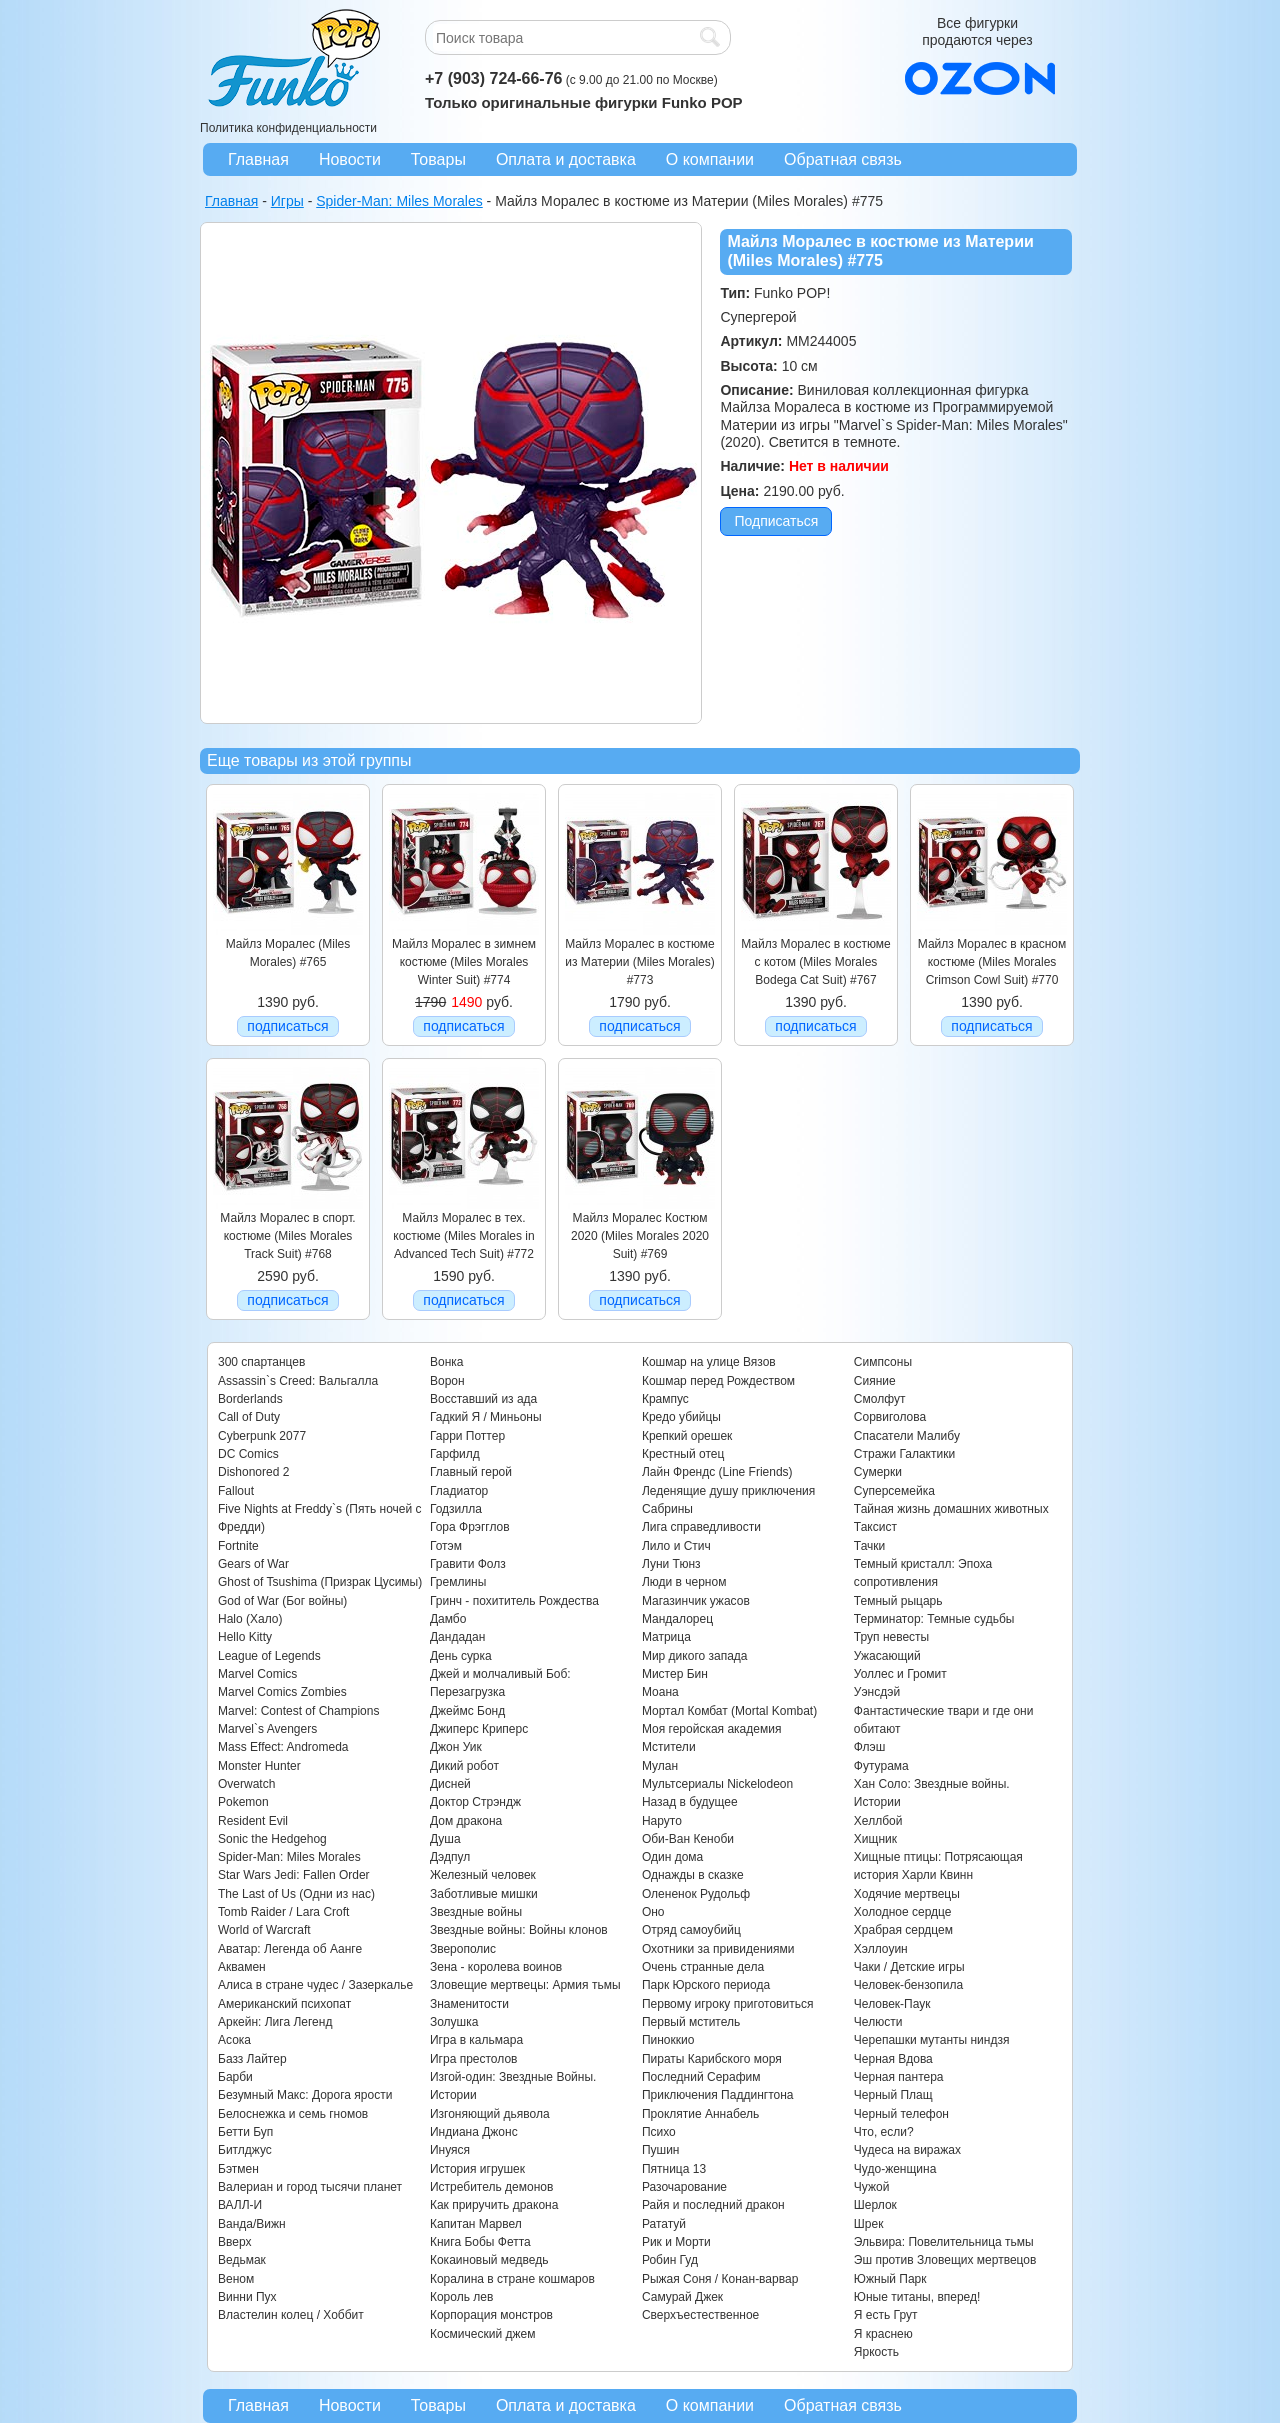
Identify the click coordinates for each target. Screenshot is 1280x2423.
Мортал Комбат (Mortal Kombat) (729, 1711)
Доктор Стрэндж (475, 1802)
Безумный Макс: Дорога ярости (305, 2095)
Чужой (872, 2187)
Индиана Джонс (474, 2132)
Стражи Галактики (904, 1454)
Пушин (661, 2150)
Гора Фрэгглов (470, 1527)
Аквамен (242, 1967)
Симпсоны (883, 1362)
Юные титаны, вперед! (917, 2297)
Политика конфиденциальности (288, 128)
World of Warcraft (264, 1930)
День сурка (461, 1656)
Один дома (672, 1857)
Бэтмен (238, 2169)
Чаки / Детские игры (909, 1967)
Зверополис (463, 1949)
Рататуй (664, 2224)
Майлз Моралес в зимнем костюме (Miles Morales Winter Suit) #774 (464, 962)
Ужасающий (887, 1656)
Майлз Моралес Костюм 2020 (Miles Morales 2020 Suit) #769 (640, 1236)
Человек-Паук (892, 2004)
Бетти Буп (245, 2132)
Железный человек (483, 1875)
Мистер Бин (675, 1674)
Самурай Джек (682, 2297)
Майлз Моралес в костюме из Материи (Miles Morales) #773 (640, 962)
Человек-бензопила (908, 1985)
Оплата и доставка (566, 159)
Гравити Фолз (468, 1564)
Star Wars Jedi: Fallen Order (294, 1875)
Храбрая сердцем (903, 1930)
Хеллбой (878, 1821)
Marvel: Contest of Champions (298, 1711)
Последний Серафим (701, 2077)
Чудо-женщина (895, 2169)
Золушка (454, 2022)
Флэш (869, 1747)
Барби (235, 2077)
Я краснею (883, 2334)
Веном (236, 2279)
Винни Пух (247, 2297)
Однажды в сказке (693, 1875)
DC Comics (248, 1454)
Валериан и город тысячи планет (310, 2187)
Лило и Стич (676, 1546)
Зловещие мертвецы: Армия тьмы (525, 1985)
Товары (438, 159)
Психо (659, 2132)
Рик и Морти (676, 2242)
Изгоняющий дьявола (490, 2114)
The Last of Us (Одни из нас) (296, 1894)
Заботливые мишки (484, 1894)
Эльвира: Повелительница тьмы (944, 2242)
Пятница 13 (674, 2169)
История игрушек (477, 2169)
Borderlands (250, 1399)
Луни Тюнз (671, 1564)
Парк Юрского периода (706, 1985)
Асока (234, 2040)
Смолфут (880, 1399)
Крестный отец (683, 1454)
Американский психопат (284, 2004)
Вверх (234, 2242)
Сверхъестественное (700, 2315)
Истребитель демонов (491, 2187)
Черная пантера (899, 2077)
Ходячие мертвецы (907, 1894)
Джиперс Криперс (479, 1729)
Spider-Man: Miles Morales (289, 1857)
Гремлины (458, 1582)
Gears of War (253, 1564)
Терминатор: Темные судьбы (934, 1619)
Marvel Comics (257, 1674)
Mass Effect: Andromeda (283, 1747)
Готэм (446, 1546)
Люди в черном (684, 1582)
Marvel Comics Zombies (282, 1692)
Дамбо (448, 1619)
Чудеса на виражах (907, 2150)
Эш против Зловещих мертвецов (945, 2260)
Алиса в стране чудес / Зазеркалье (315, 1985)
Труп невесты (891, 1637)
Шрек (869, 2224)
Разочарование (684, 2187)
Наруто (662, 1821)
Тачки (869, 1546)
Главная (258, 159)
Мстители (669, 1747)
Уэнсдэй (877, 1692)
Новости (350, 159)
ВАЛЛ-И (240, 2205)
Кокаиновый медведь (489, 2260)
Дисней (450, 1784)
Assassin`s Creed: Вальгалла (298, 1381)
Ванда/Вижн (252, 2224)
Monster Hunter (259, 1766)
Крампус (665, 1399)
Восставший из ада (483, 1399)
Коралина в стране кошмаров (512, 2279)
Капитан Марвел (476, 2224)
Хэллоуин (881, 1949)
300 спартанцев (261, 1362)
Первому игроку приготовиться (728, 2004)
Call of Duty (249, 1417)
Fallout (236, 1491)
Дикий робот (464, 1766)
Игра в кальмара (476, 2040)
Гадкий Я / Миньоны (486, 1417)
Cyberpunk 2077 (262, 1436)
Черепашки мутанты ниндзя (932, 2040)
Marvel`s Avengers (267, 1729)
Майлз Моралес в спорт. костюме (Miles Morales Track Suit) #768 (287, 1236)
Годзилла (456, 1509)
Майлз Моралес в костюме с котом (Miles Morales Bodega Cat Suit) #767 (816, 962)
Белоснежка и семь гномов (293, 2114)
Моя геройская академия (711, 1729)
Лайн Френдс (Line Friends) (717, 1472)
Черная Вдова (893, 2059)
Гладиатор (459, 1491)
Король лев (461, 2297)
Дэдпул (450, 1857)
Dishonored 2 (253, 1472)
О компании (710, 159)
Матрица (666, 1637)
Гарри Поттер (467, 1436)
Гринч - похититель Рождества (514, 1601)
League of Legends (269, 1656)
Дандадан (457, 1637)
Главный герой (471, 1472)
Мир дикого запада (695, 1656)
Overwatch (246, 1784)
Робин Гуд (670, 2260)
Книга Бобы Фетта (480, 2242)
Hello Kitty (245, 1637)
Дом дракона (466, 1821)
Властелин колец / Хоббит (291, 2315)
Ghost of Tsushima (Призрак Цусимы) (320, 1582)
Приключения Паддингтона (718, 2095)
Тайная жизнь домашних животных (951, 1509)
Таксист (875, 1527)
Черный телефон (901, 2114)
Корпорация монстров (491, 2315)
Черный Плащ (893, 2095)
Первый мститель (691, 2022)
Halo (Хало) (250, 1619)
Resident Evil (253, 1821)
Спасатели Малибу (907, 1436)
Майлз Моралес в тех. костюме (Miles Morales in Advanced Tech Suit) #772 (463, 1236)
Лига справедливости (701, 1527)
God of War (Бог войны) (282, 1601)
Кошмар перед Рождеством (718, 1381)
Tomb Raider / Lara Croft (283, 1912)
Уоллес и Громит (900, 1674)
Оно (653, 1912)
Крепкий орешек (687, 1436)
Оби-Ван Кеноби (688, 1839)
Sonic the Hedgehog (272, 1839)
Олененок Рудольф (696, 1894)
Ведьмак (242, 2260)
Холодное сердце (903, 1912)
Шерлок (875, 2205)
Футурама (881, 1766)
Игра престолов (474, 2059)
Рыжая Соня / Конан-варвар (720, 2279)
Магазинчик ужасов (696, 1601)
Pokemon (243, 1802)
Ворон (447, 1381)
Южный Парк (890, 2279)
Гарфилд (455, 1454)
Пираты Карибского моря (712, 2059)
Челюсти (878, 2022)
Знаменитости (469, 2004)
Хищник (875, 1839)
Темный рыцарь (898, 1601)
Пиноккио (668, 2040)
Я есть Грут (886, 2315)
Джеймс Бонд (467, 1711)
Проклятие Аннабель (700, 2114)
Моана (660, 1692)
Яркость (876, 2352)
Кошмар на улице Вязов (709, 1362)
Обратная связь (843, 159)
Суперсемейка (894, 1491)
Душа (445, 1839)
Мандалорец (677, 1619)
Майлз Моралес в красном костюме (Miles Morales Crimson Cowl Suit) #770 (992, 962)
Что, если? (884, 2132)
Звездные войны (476, 1912)
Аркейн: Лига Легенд (275, 2022)
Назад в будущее (690, 1802)
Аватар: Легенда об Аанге (290, 1949)
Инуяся (450, 2150)
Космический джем (483, 2334)
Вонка (447, 1362)
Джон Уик (456, 1747)
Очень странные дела (703, 1967)
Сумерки (878, 1472)
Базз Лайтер (252, 2059)
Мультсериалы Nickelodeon (717, 1784)
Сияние (875, 1381)
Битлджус (245, 2150)
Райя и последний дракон (713, 2205)
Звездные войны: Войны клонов (519, 1930)
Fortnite (238, 1546)
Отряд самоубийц (691, 1930)
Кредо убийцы (681, 1417)
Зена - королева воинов (496, 1967)
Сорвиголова (890, 1417)
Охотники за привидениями (718, 1949)
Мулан (660, 1766)
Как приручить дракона (494, 2205)
